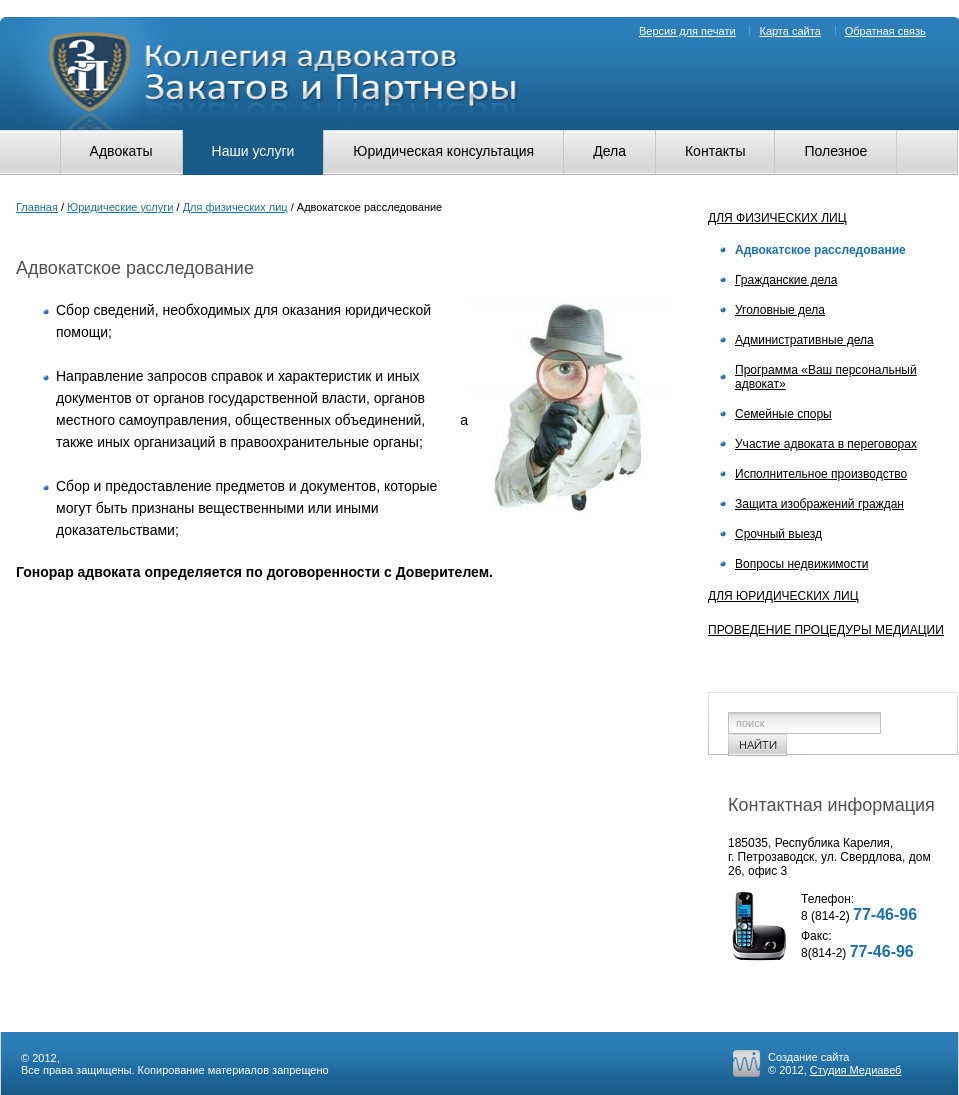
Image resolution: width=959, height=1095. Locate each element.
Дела (609, 151)
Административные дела (804, 340)
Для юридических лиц (783, 596)
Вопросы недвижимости (801, 564)
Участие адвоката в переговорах (826, 444)
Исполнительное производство (821, 474)
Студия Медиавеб (856, 1070)
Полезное (835, 151)
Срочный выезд (778, 534)
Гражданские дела (786, 280)
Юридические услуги (120, 207)
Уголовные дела (780, 310)
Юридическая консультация (443, 151)
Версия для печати (687, 31)
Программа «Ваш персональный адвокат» (826, 377)
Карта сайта (789, 31)
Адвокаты (121, 151)
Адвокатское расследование (820, 250)
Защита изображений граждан (819, 504)
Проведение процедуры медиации (826, 630)
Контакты (715, 151)
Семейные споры (783, 414)
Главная (37, 207)
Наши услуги (253, 151)
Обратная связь (885, 31)
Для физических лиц (235, 207)
